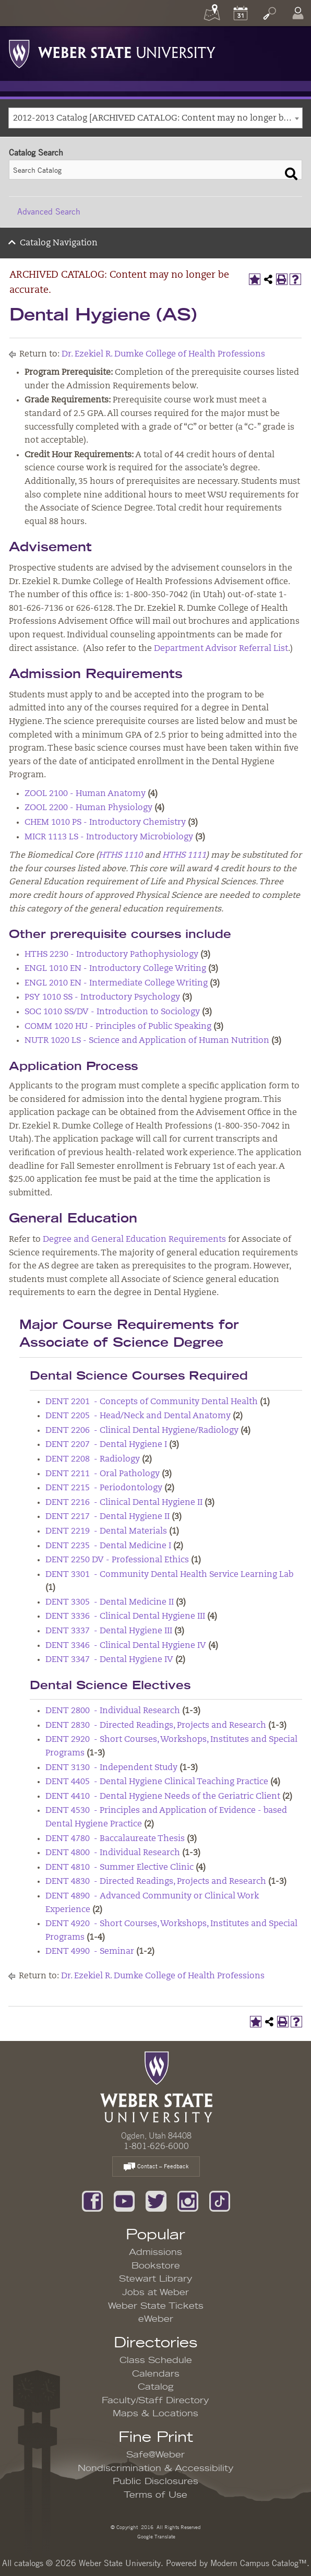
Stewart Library (156, 2279)
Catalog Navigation (59, 243)
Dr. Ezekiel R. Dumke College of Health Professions (163, 354)
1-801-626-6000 (156, 2146)
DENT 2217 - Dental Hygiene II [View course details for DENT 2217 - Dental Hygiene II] (107, 1517)
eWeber (155, 2319)
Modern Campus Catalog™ (258, 2563)
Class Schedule (155, 2360)
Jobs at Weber (155, 2292)
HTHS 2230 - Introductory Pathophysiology (111, 955)
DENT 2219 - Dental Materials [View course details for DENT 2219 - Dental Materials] (106, 1531)
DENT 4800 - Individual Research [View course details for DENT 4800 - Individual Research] (112, 1853)
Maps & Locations (155, 2413)
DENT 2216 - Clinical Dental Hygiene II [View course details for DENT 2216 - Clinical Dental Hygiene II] (123, 1503)
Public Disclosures (155, 2481)
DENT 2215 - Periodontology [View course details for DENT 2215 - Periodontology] (103, 1488)
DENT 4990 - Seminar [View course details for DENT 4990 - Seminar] (89, 1952)
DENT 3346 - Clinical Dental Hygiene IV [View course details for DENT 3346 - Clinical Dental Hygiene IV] (125, 1646)
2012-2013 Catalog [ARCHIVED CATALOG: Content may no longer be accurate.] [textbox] (157, 118)
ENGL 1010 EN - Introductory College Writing (115, 969)
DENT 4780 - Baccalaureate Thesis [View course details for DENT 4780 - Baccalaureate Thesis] (115, 1839)
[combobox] (155, 118)
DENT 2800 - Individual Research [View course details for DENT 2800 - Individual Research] (112, 1711)
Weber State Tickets (156, 2306)
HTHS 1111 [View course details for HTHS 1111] (184, 855)
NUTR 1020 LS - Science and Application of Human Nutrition (147, 1041)
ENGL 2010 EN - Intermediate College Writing (116, 983)
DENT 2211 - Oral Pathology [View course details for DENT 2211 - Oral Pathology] (102, 1474)
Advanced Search (48, 211)
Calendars (156, 2374)
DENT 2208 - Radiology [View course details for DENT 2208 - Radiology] (92, 1459)
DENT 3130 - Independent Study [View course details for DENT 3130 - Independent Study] (111, 1768)
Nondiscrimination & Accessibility (156, 2468)
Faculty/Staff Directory (155, 2400)
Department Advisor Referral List (221, 649)
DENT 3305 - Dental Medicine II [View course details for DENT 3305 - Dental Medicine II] (109, 1602)
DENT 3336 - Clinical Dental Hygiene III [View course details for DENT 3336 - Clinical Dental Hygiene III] (125, 1616)
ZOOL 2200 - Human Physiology (88, 808)
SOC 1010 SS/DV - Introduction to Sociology (112, 1012)
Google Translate (155, 2536)
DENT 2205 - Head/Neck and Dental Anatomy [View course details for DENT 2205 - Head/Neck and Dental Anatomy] (138, 1416)
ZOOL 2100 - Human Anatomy (85, 794)
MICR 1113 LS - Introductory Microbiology (109, 837)
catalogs (28, 2563)
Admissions (155, 2252)
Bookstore (155, 2266)
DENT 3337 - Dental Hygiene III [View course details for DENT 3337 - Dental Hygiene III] (108, 1631)
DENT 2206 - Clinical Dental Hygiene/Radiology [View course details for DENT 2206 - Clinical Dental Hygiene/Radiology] (141, 1431)
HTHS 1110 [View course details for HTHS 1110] (120, 855)
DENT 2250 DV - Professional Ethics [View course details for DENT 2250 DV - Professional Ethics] (117, 1560)
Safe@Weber (155, 2455)
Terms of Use (155, 2495)
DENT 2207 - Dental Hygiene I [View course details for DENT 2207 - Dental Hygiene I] (106, 1445)
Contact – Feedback (156, 2167)
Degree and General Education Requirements (134, 1240)
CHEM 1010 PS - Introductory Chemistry (105, 822)
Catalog (156, 2387)
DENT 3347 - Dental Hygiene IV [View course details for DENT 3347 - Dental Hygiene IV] (109, 1660)
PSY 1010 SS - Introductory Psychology (102, 997)
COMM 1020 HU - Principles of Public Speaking (118, 1027)
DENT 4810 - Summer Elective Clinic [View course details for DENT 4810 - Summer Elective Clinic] (119, 1867)
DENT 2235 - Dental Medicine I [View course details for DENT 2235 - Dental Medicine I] (108, 1546)
